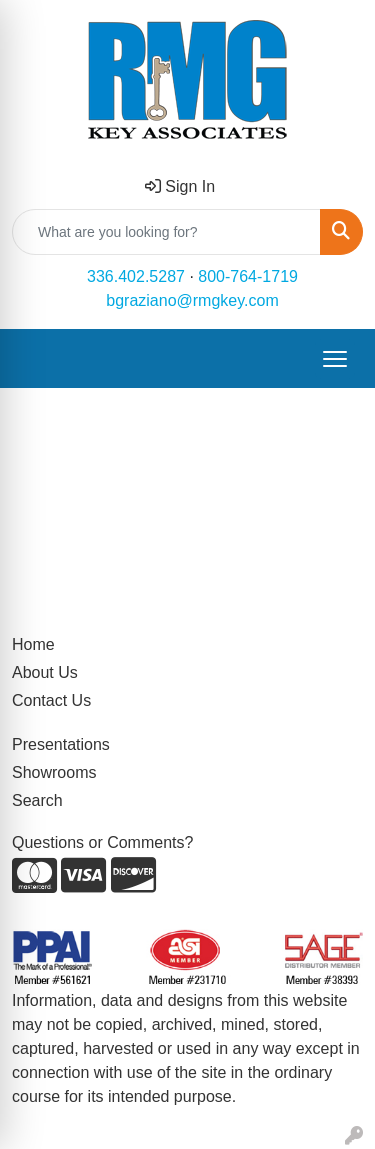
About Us (45, 672)
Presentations (61, 744)
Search (37, 800)
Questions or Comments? (102, 842)
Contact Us (51, 700)
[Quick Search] (166, 232)
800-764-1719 (248, 276)
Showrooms (54, 772)
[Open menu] (335, 359)
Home (33, 644)
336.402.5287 (136, 276)
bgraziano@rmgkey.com (192, 300)
